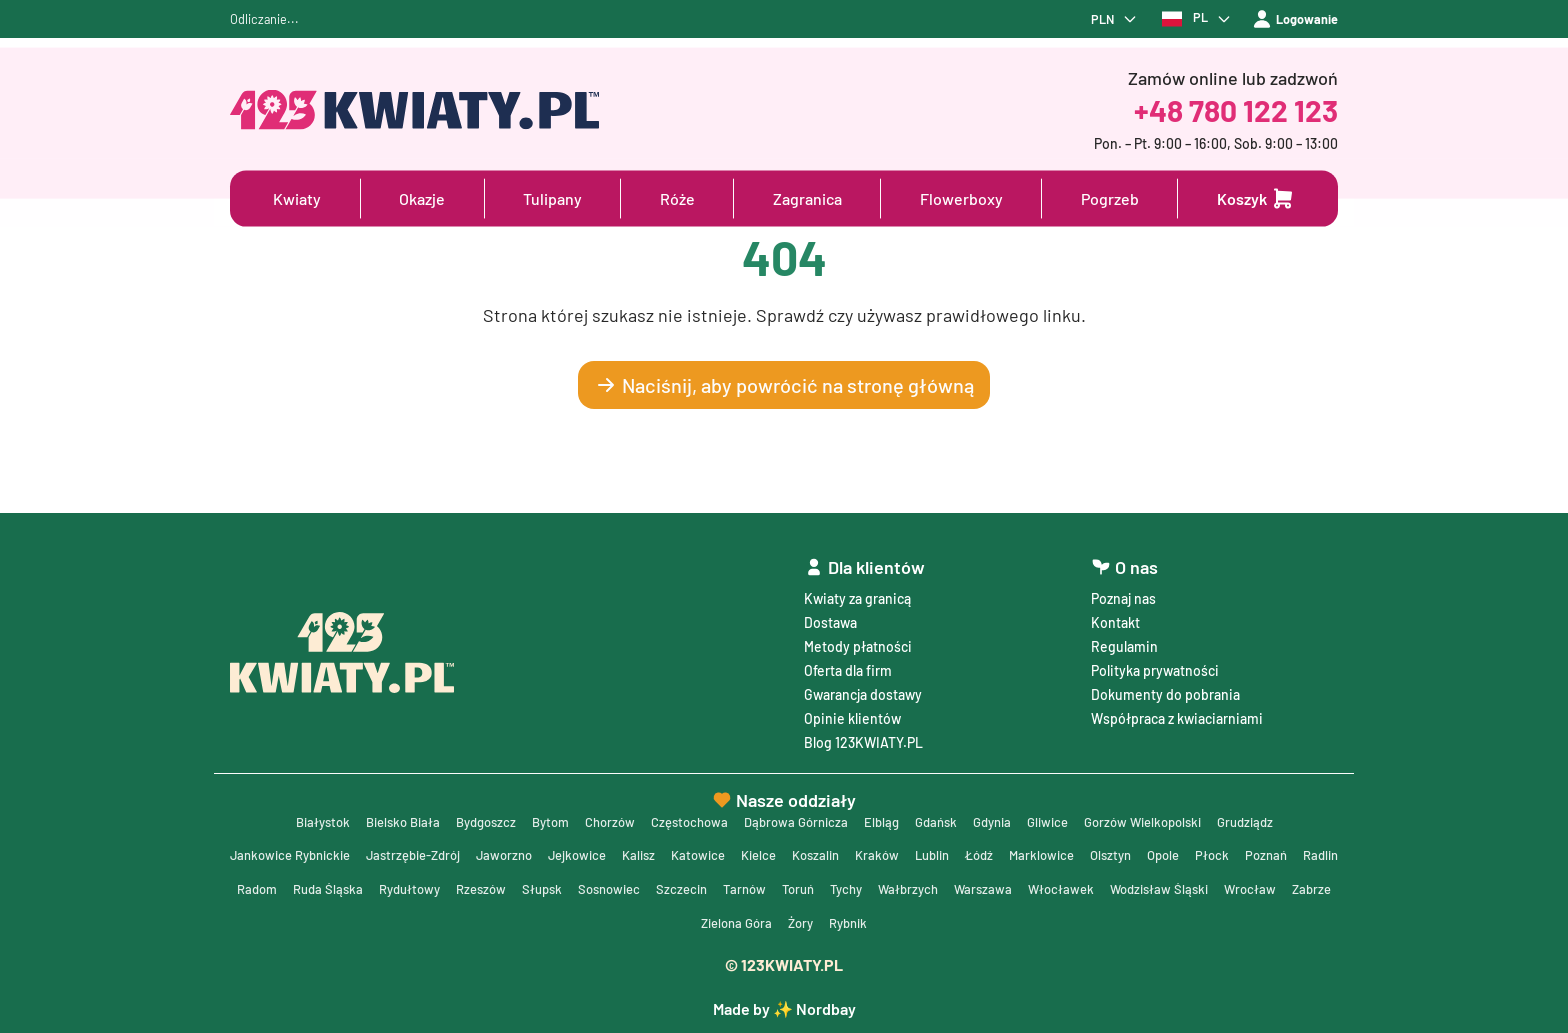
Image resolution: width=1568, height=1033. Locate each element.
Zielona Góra (857, 922)
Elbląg (886, 814)
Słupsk (713, 886)
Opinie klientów (852, 709)
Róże (677, 198)
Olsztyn (1193, 850)
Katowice (754, 850)
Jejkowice (625, 850)
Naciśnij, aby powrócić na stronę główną (784, 392)
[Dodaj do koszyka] (1256, 199)
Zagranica (807, 198)
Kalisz (691, 850)
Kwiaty (297, 198)
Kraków (945, 850)
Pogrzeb (1110, 198)
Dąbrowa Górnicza (796, 814)
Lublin (1003, 850)
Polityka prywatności (1155, 661)
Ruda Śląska (486, 886)
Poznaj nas (1123, 589)
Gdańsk (944, 814)
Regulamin (1124, 637)
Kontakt (1115, 613)
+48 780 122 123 (1236, 110)
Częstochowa (683, 814)
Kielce (818, 850)
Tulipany (552, 198)
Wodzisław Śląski (621, 922)
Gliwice (1064, 814)
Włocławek (1261, 886)
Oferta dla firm (848, 661)
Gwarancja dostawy (863, 685)
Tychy (1037, 886)
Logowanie (1291, 23)
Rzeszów (649, 886)
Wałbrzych (1103, 886)
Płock (1301, 850)
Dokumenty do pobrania (1165, 685)
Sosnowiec (785, 886)
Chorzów (599, 814)
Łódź (1054, 850)
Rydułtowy (572, 886)
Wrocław (717, 922)
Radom (411, 886)
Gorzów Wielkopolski (1167, 814)
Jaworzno (548, 850)
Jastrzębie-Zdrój (450, 850)
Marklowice (1120, 850)
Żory (926, 922)
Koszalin (880, 850)
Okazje (422, 198)
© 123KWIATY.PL (784, 964)
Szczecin (862, 886)
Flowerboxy (961, 198)
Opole (1250, 850)
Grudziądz (1277, 814)
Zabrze (781, 922)
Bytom (535, 814)
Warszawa (1181, 886)
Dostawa (830, 613)
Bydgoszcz (466, 814)
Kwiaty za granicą (857, 589)
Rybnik (977, 922)
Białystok (290, 814)
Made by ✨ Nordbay (784, 1008)
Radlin (353, 886)
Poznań (295, 886)
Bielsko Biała (376, 814)
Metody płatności (858, 637)
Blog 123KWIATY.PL (863, 733)
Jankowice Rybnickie (316, 850)
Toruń (985, 886)
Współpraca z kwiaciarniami (1177, 709)
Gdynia (1004, 814)
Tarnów (928, 886)
